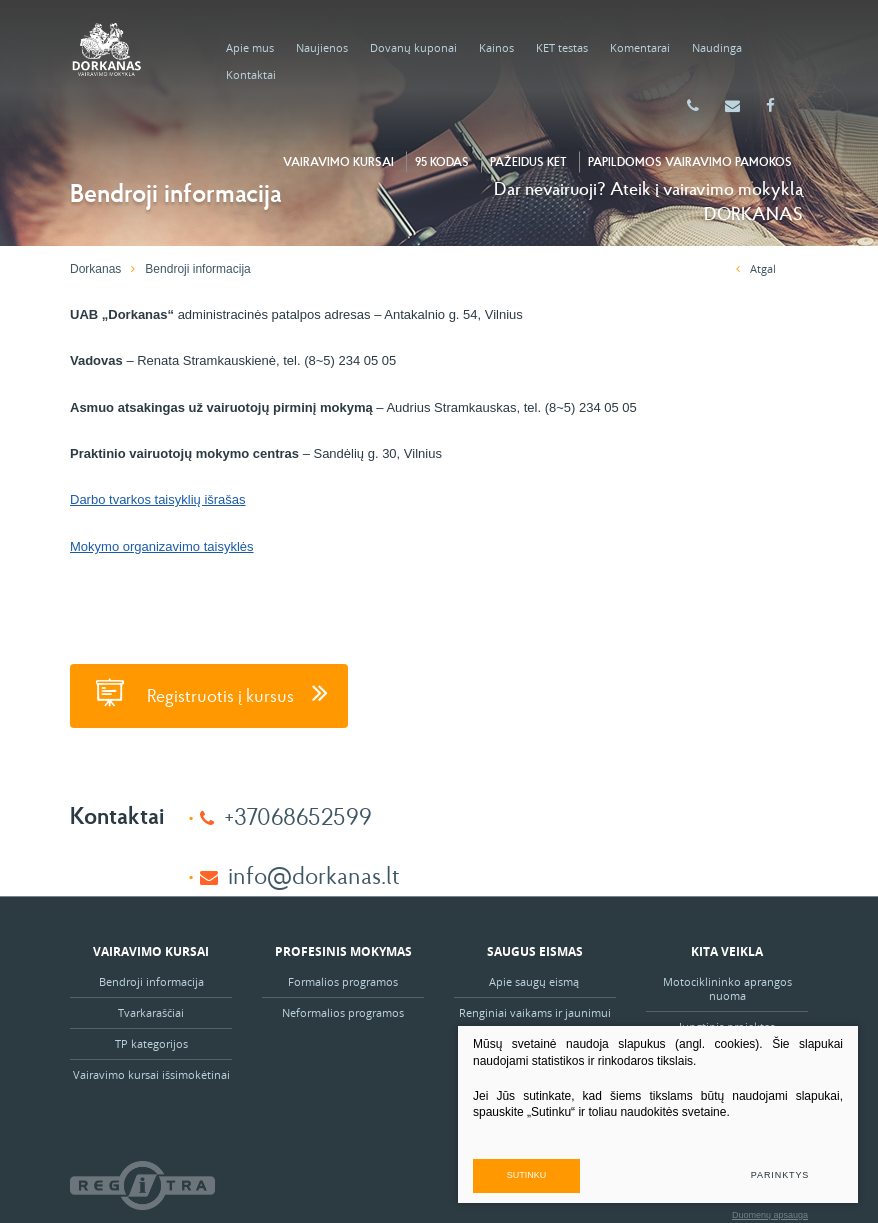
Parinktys (780, 1175)
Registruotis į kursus (209, 692)
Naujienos (322, 47)
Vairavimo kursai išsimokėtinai (151, 1074)
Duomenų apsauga (770, 1215)
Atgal (756, 268)
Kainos (496, 47)
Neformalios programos (343, 1012)
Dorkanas (95, 269)
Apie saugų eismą (535, 981)
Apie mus (250, 47)
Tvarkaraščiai (151, 1012)
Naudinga (717, 47)
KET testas (562, 47)
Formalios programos (343, 981)
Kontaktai (251, 74)
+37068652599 (298, 815)
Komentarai (640, 47)
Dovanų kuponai (413, 47)
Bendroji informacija (151, 981)
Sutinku (527, 1175)
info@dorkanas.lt (314, 874)
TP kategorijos (151, 1043)
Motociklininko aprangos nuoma (727, 988)
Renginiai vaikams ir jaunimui (535, 1012)
